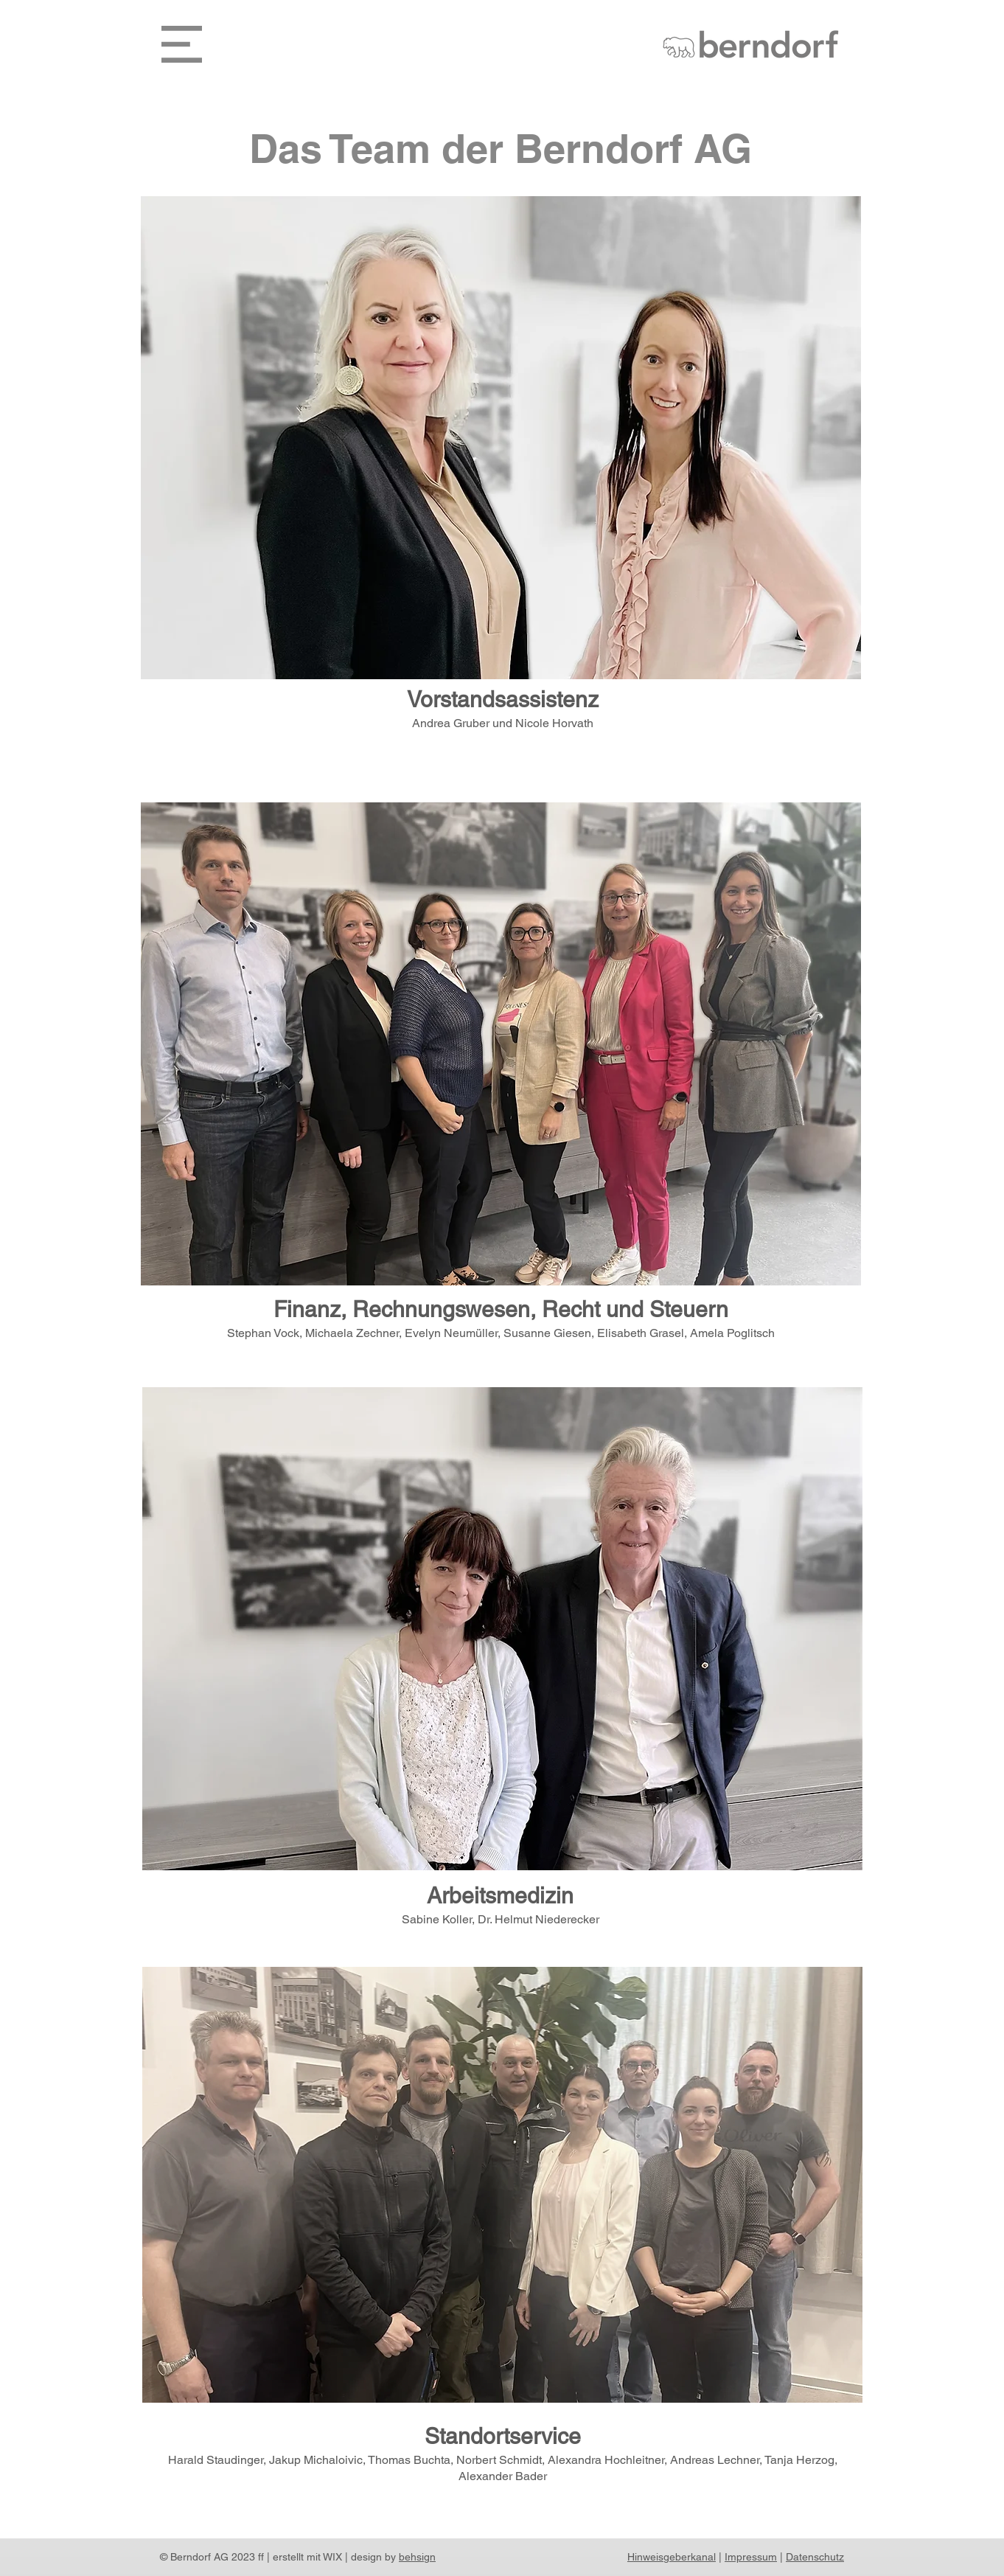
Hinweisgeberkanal (671, 2557)
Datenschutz (815, 2557)
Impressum (751, 2557)
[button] (181, 44)
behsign (417, 2557)
